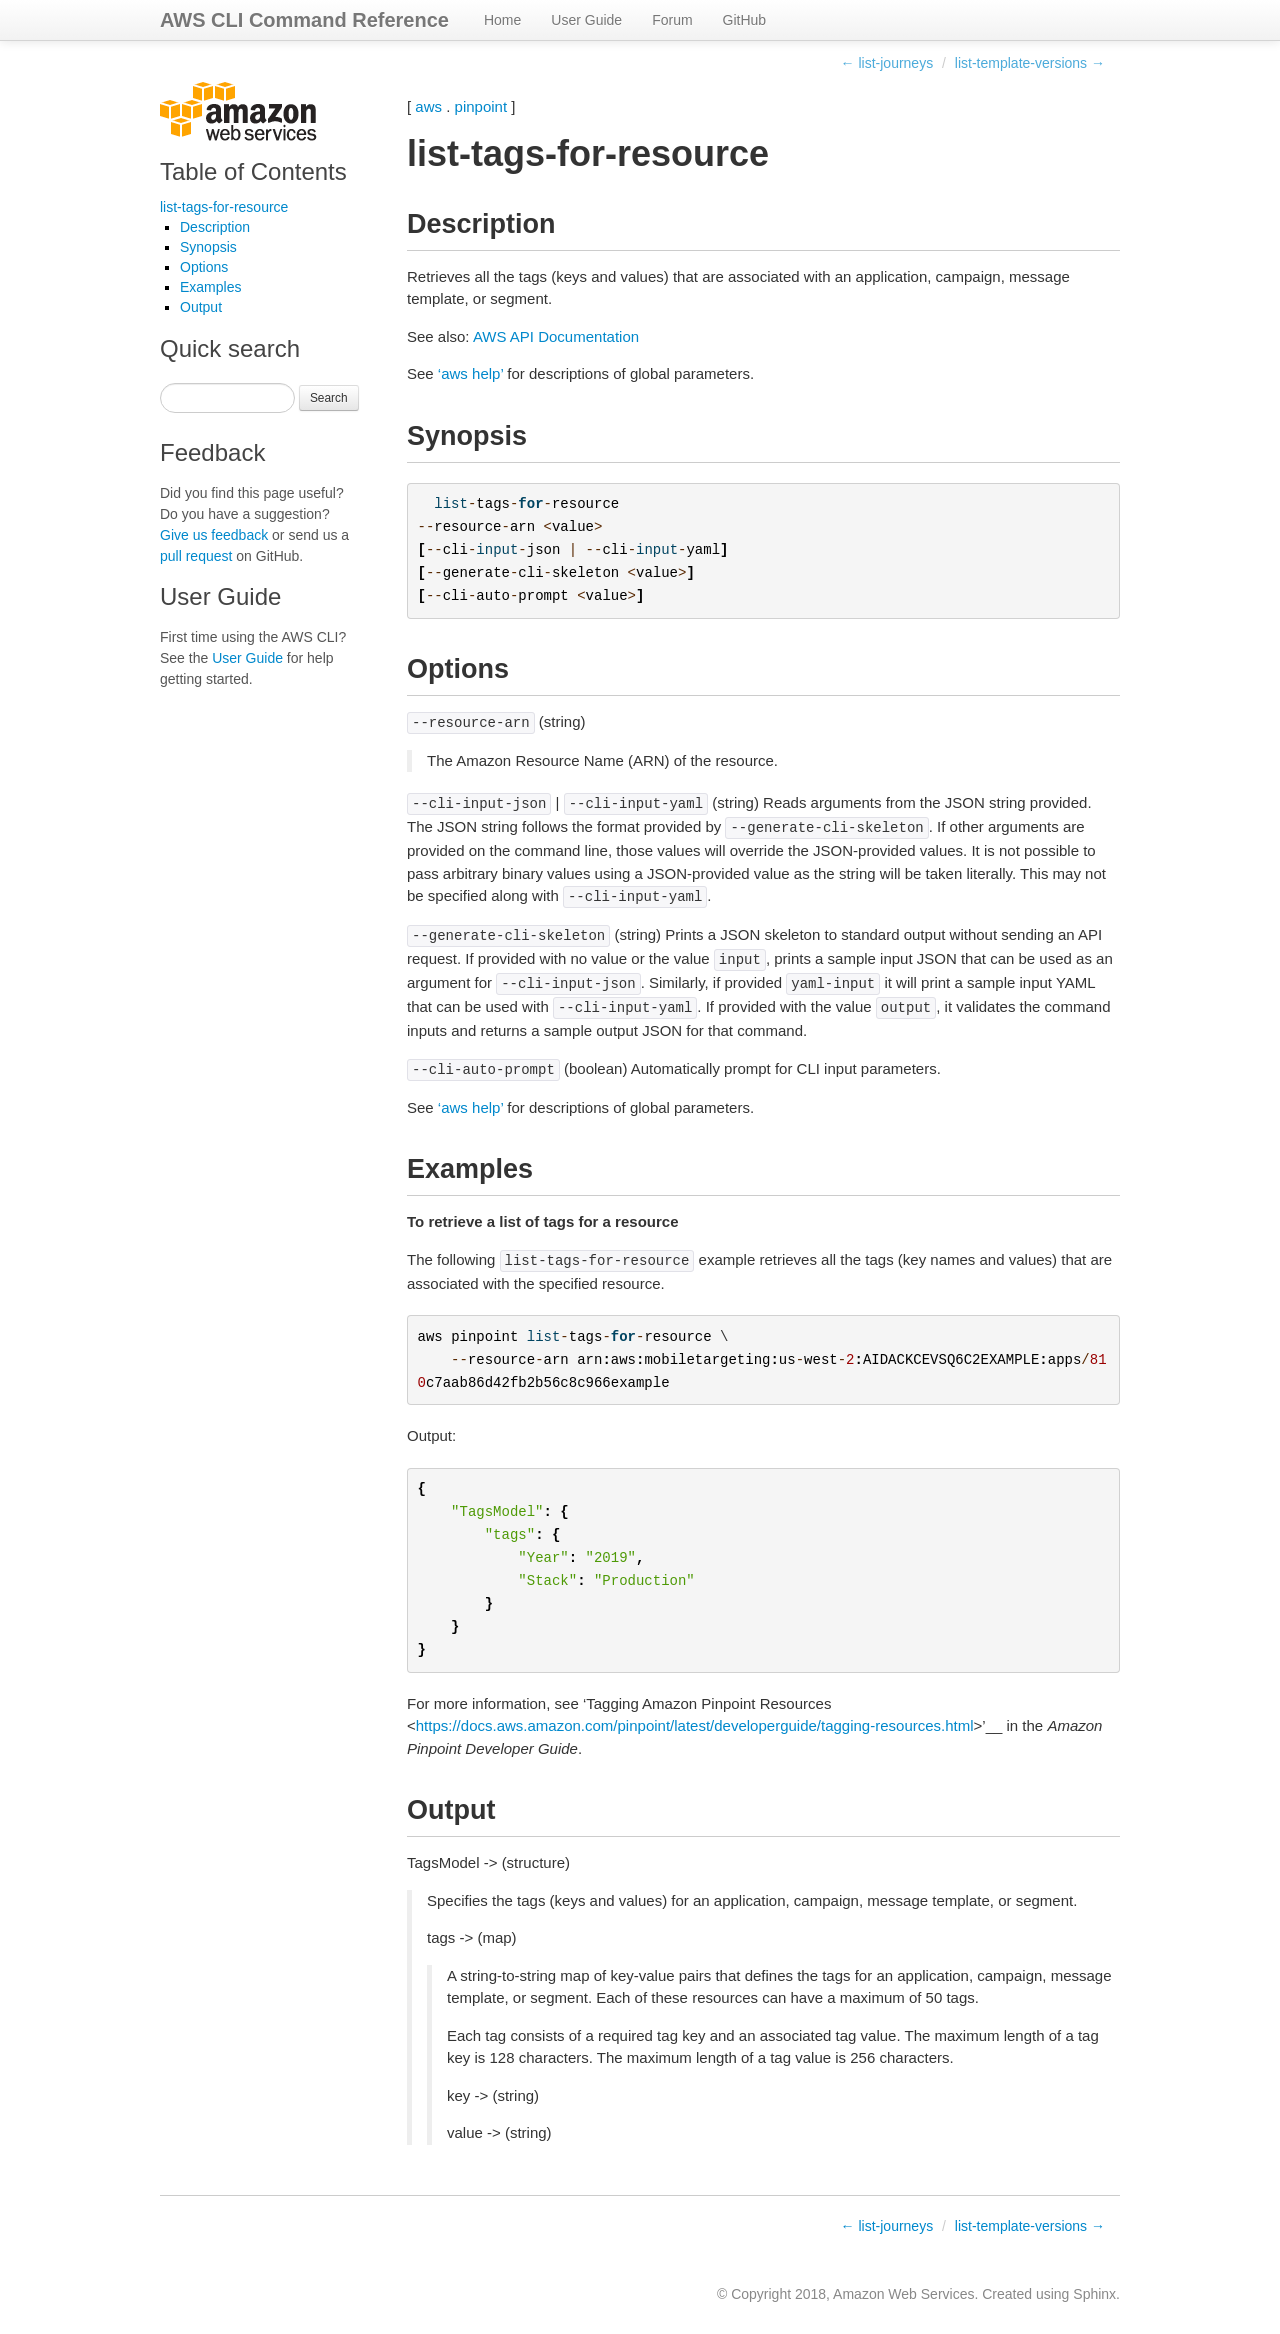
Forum (672, 20)
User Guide (586, 20)
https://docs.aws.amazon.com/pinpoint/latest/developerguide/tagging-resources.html (695, 1725)
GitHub (745, 20)
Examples (210, 287)
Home (502, 20)
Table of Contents (253, 171)
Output (201, 307)
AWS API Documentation (556, 336)
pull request (196, 556)
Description (215, 227)
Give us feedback (214, 535)
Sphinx (1094, 2294)
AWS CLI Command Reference (304, 20)
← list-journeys (887, 63)
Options (204, 267)
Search (329, 398)
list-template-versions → (1030, 63)
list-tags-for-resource (224, 207)
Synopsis (208, 247)
